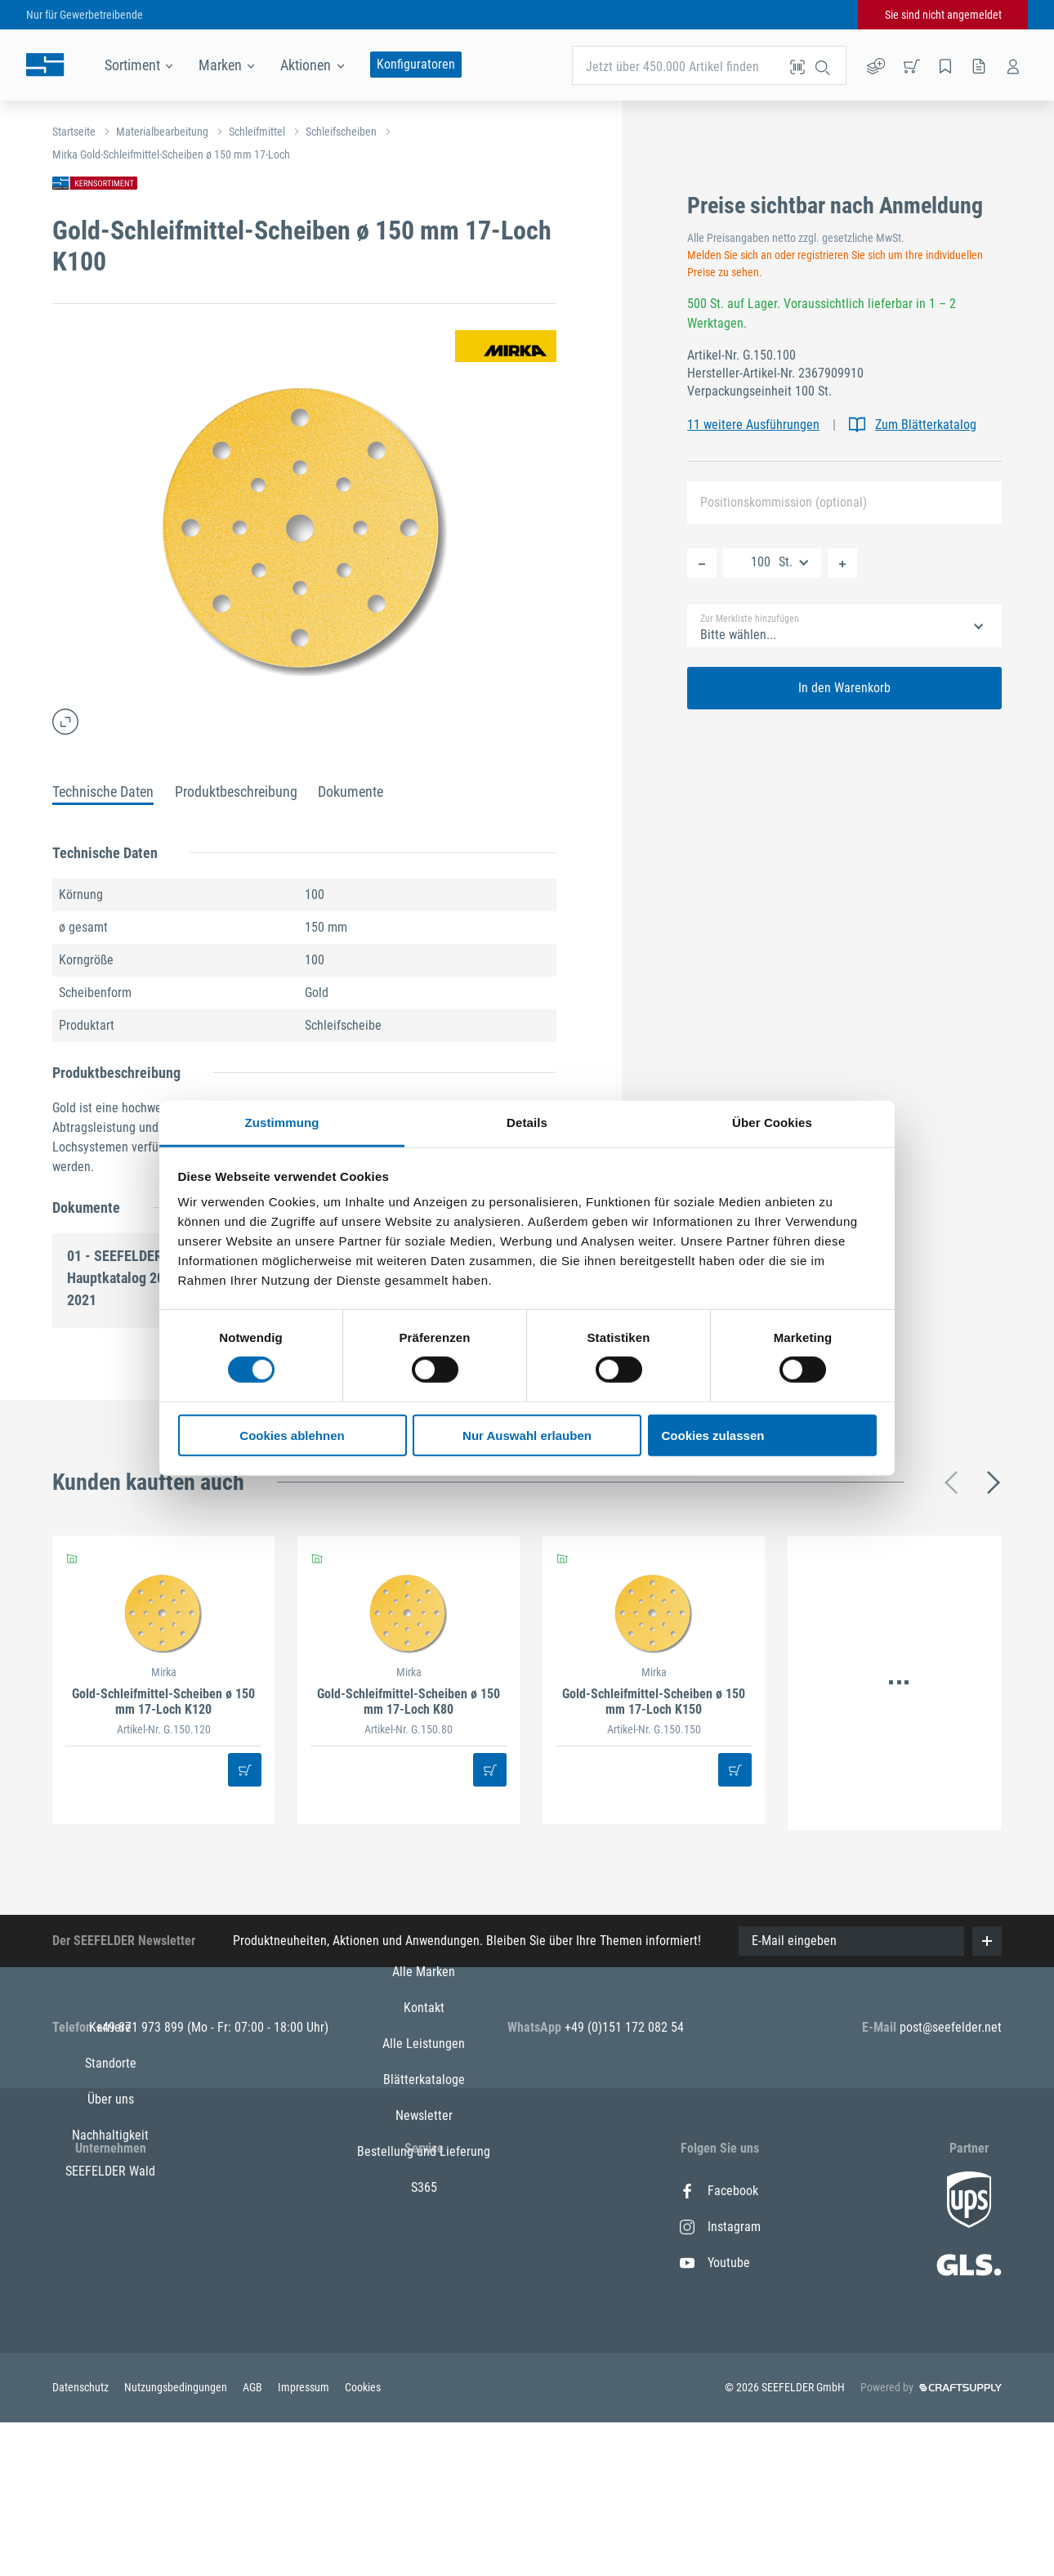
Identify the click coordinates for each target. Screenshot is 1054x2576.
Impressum (305, 2540)
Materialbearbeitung (162, 131)
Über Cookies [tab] (772, 1122)
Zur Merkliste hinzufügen (749, 618)
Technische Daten (103, 791)
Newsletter (424, 2334)
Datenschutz (81, 2540)
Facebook (719, 2190)
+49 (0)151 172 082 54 (624, 2027)
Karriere (110, 2190)
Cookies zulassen (713, 1435)
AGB (254, 2540)
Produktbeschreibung (236, 791)
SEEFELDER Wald (110, 2334)
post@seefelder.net (951, 2027)
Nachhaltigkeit (110, 2298)
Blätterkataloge (424, 2298)
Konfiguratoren (416, 64)
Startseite (74, 131)
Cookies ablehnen (291, 1435)
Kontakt (424, 2226)
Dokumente (350, 791)
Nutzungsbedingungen (177, 2540)
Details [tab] (527, 1122)
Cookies (363, 2540)
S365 (424, 2406)
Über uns (110, 2262)
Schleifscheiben (341, 131)
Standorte (110, 2226)
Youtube (715, 2262)
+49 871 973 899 (141, 2027)
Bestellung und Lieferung (423, 2370)
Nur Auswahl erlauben (527, 1435)
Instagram (720, 2226)
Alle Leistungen (423, 2262)
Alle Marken (423, 2190)
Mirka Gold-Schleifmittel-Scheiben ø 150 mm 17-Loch (171, 154)
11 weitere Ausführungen (753, 424)
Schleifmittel (257, 131)
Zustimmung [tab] (282, 1122)
